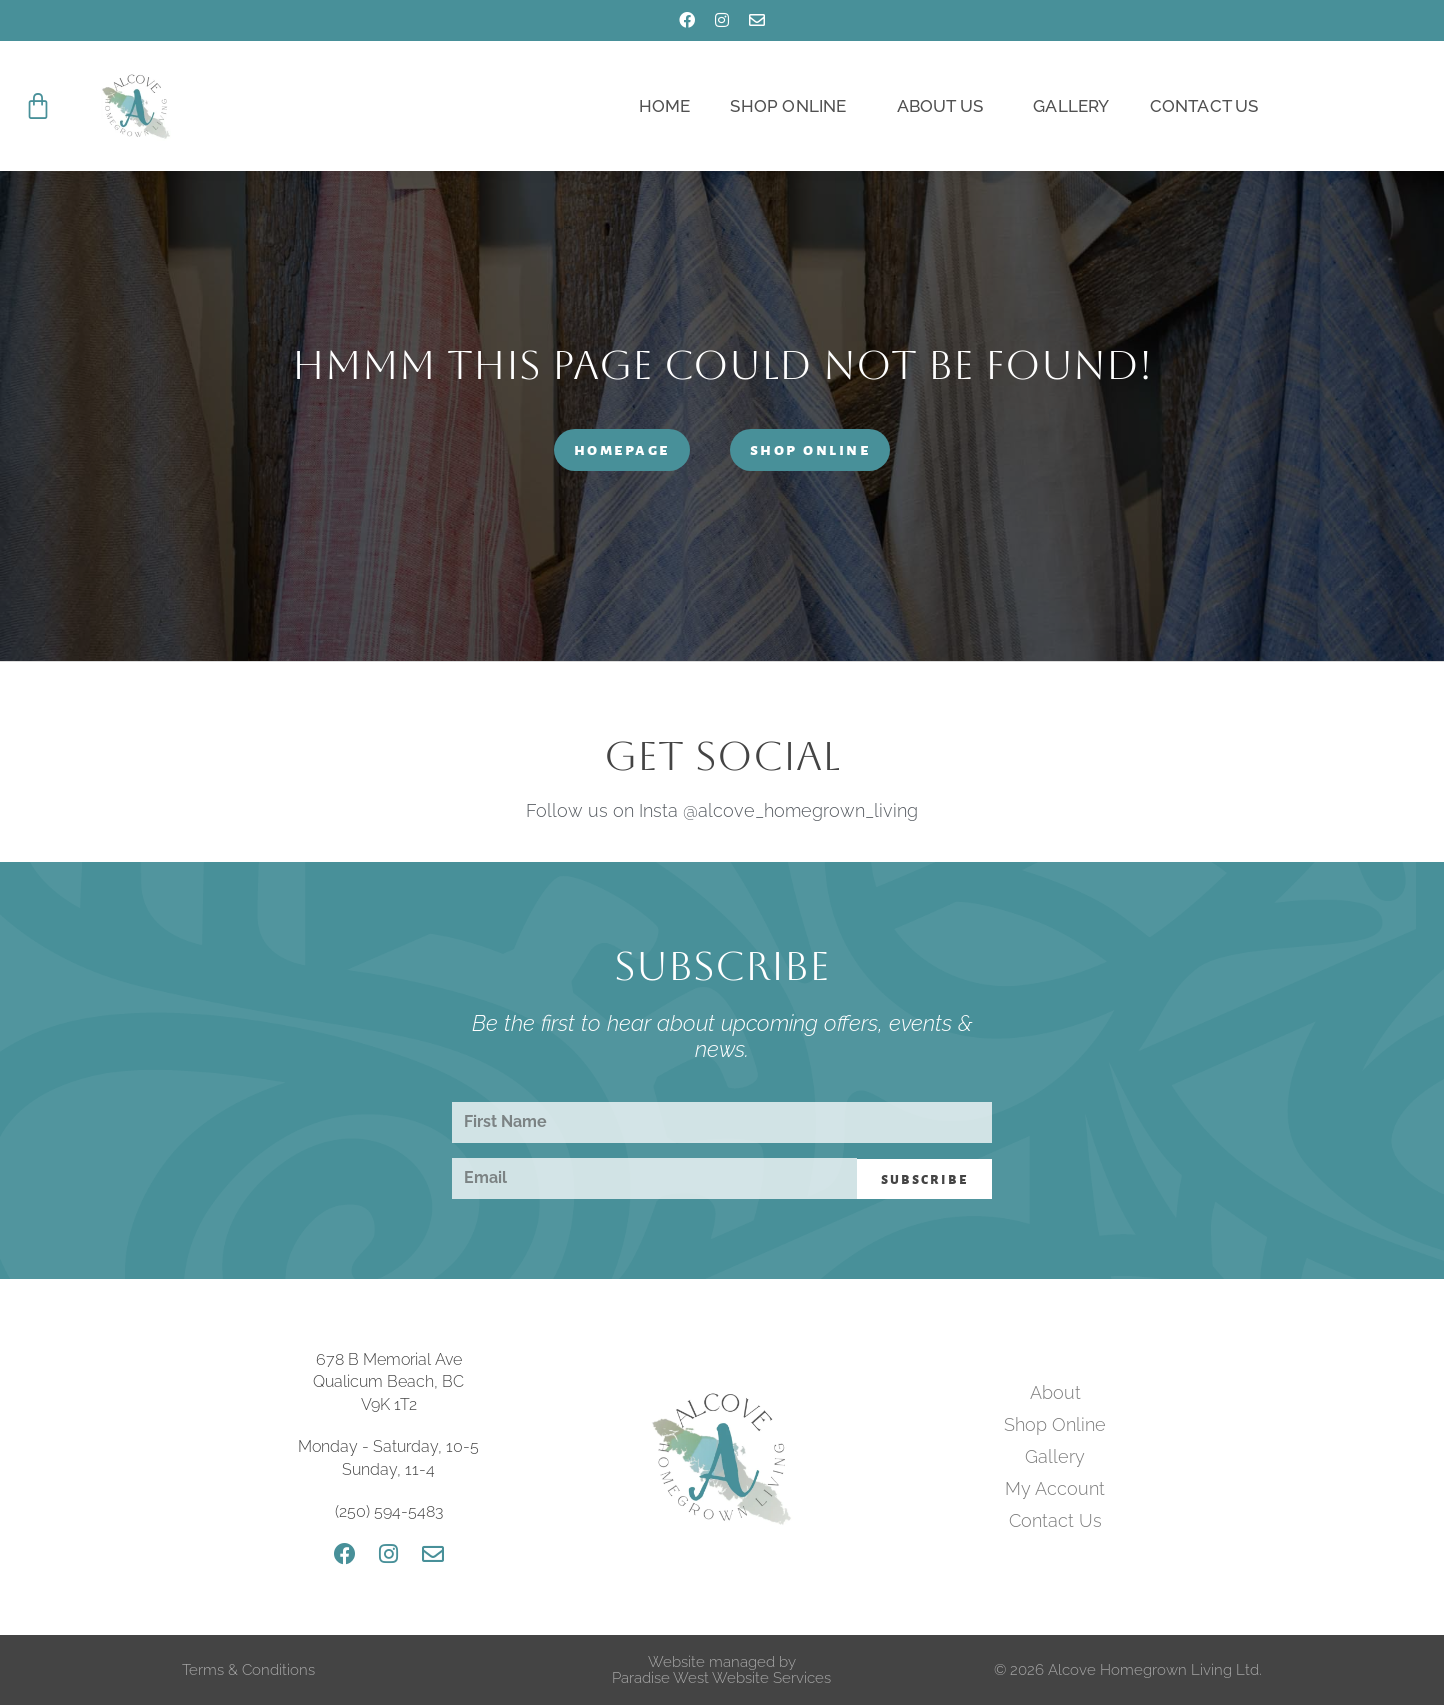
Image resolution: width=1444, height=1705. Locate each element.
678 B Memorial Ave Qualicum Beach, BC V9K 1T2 (388, 1382)
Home (665, 106)
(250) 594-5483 (389, 1511)
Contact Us (1204, 106)
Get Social (722, 756)
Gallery (1071, 106)
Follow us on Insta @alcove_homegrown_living (722, 810)
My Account (1055, 1488)
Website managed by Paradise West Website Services (721, 1669)
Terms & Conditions (248, 1670)
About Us (945, 106)
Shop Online (793, 106)
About (1055, 1392)
